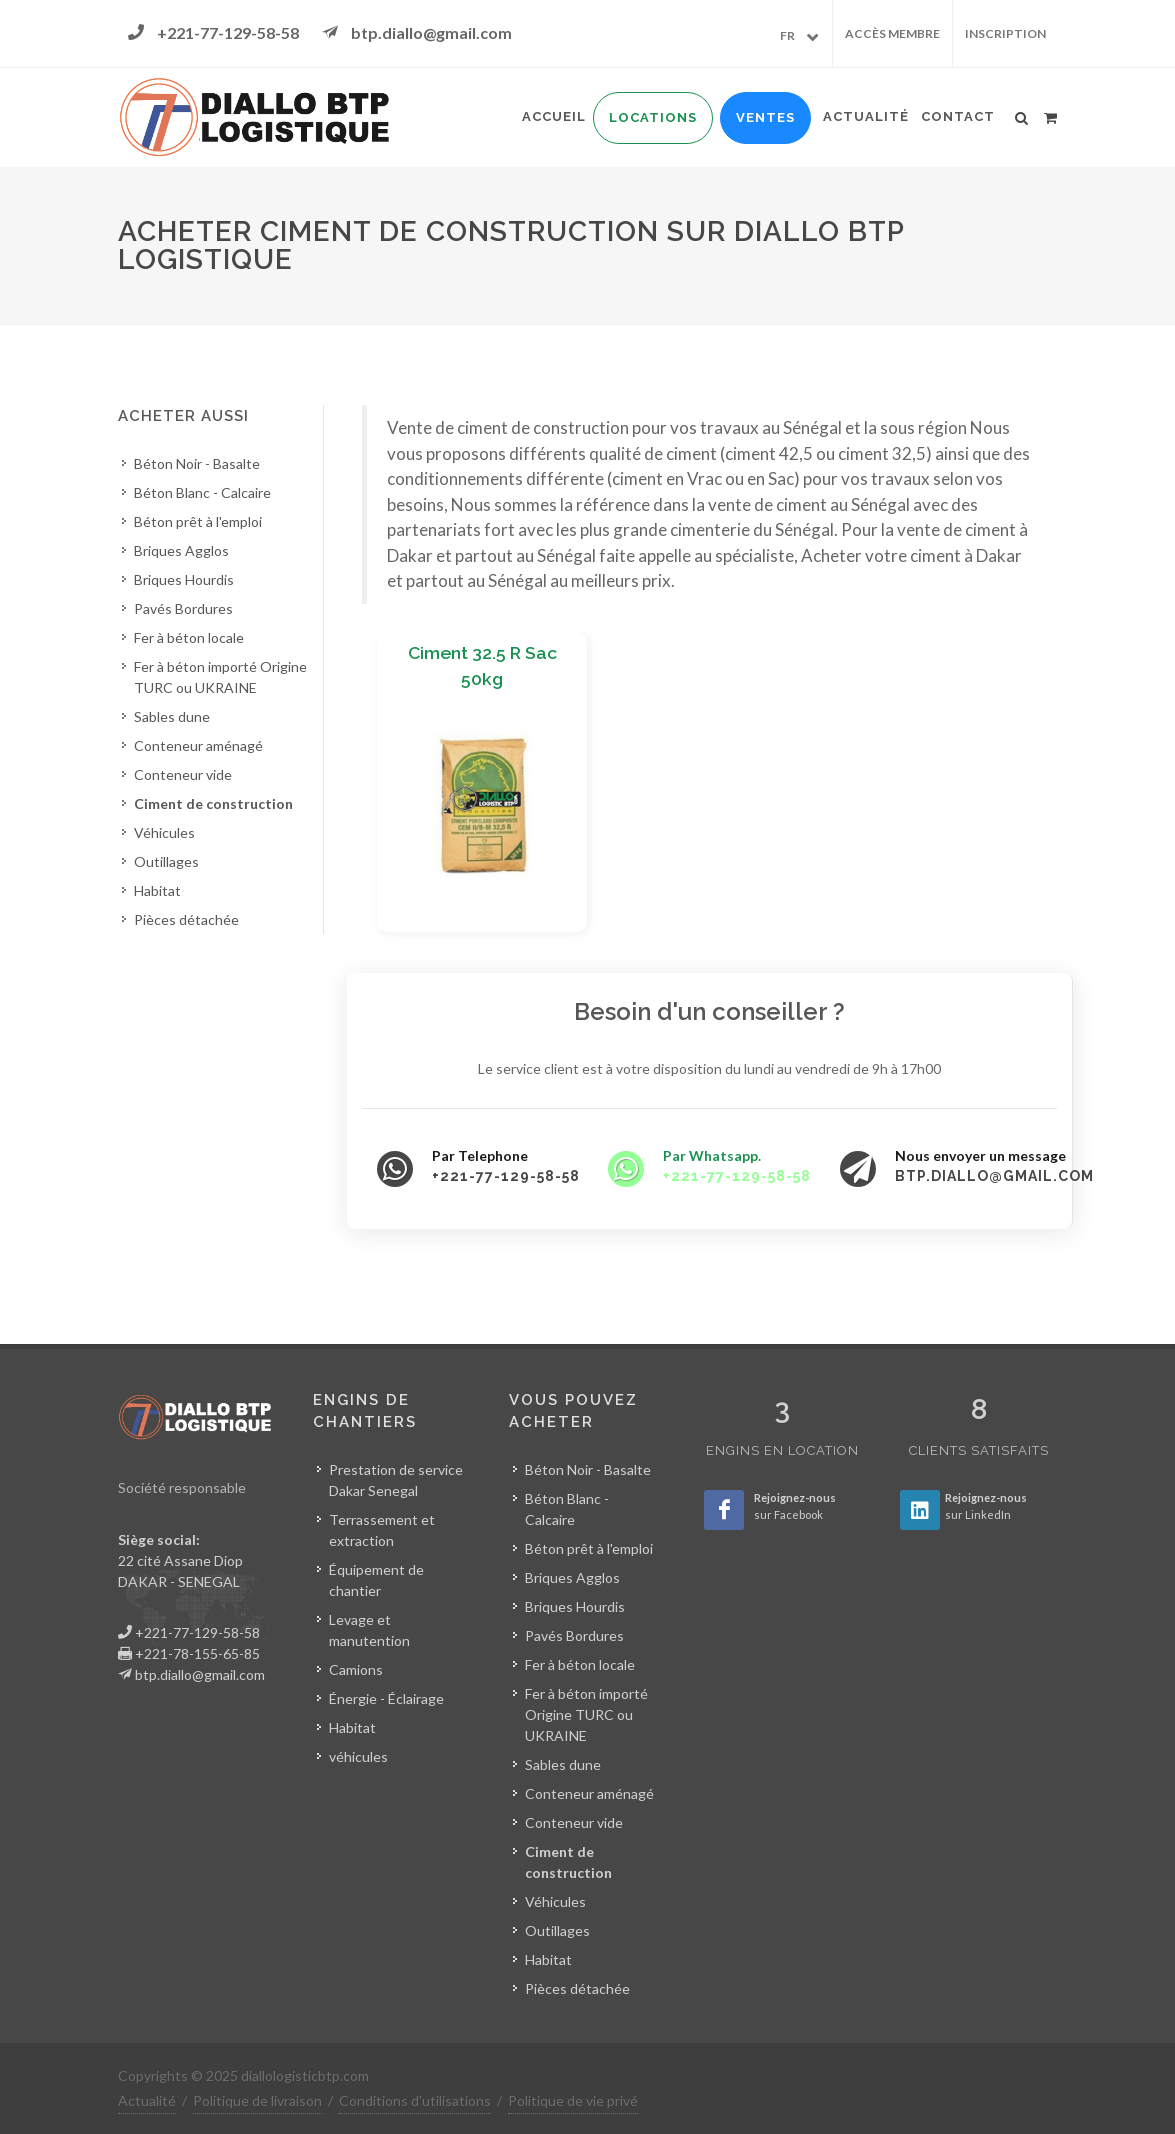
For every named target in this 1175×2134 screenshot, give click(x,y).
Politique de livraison (257, 2100)
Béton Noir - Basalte (197, 463)
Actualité (866, 116)
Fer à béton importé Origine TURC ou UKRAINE (220, 677)
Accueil (554, 116)
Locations (653, 117)
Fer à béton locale (189, 637)
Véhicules (164, 832)
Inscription (1005, 33)
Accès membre (892, 33)
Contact (958, 116)
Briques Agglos (181, 550)
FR (787, 35)
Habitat (157, 890)
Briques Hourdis (184, 579)
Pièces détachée (186, 919)
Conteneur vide (183, 774)
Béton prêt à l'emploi (198, 521)
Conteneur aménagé (198, 745)
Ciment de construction (213, 803)
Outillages (166, 861)
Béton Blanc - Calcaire (202, 492)
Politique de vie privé (573, 2100)
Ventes (765, 117)
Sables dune (172, 716)
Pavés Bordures (183, 608)
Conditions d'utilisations (415, 2100)
